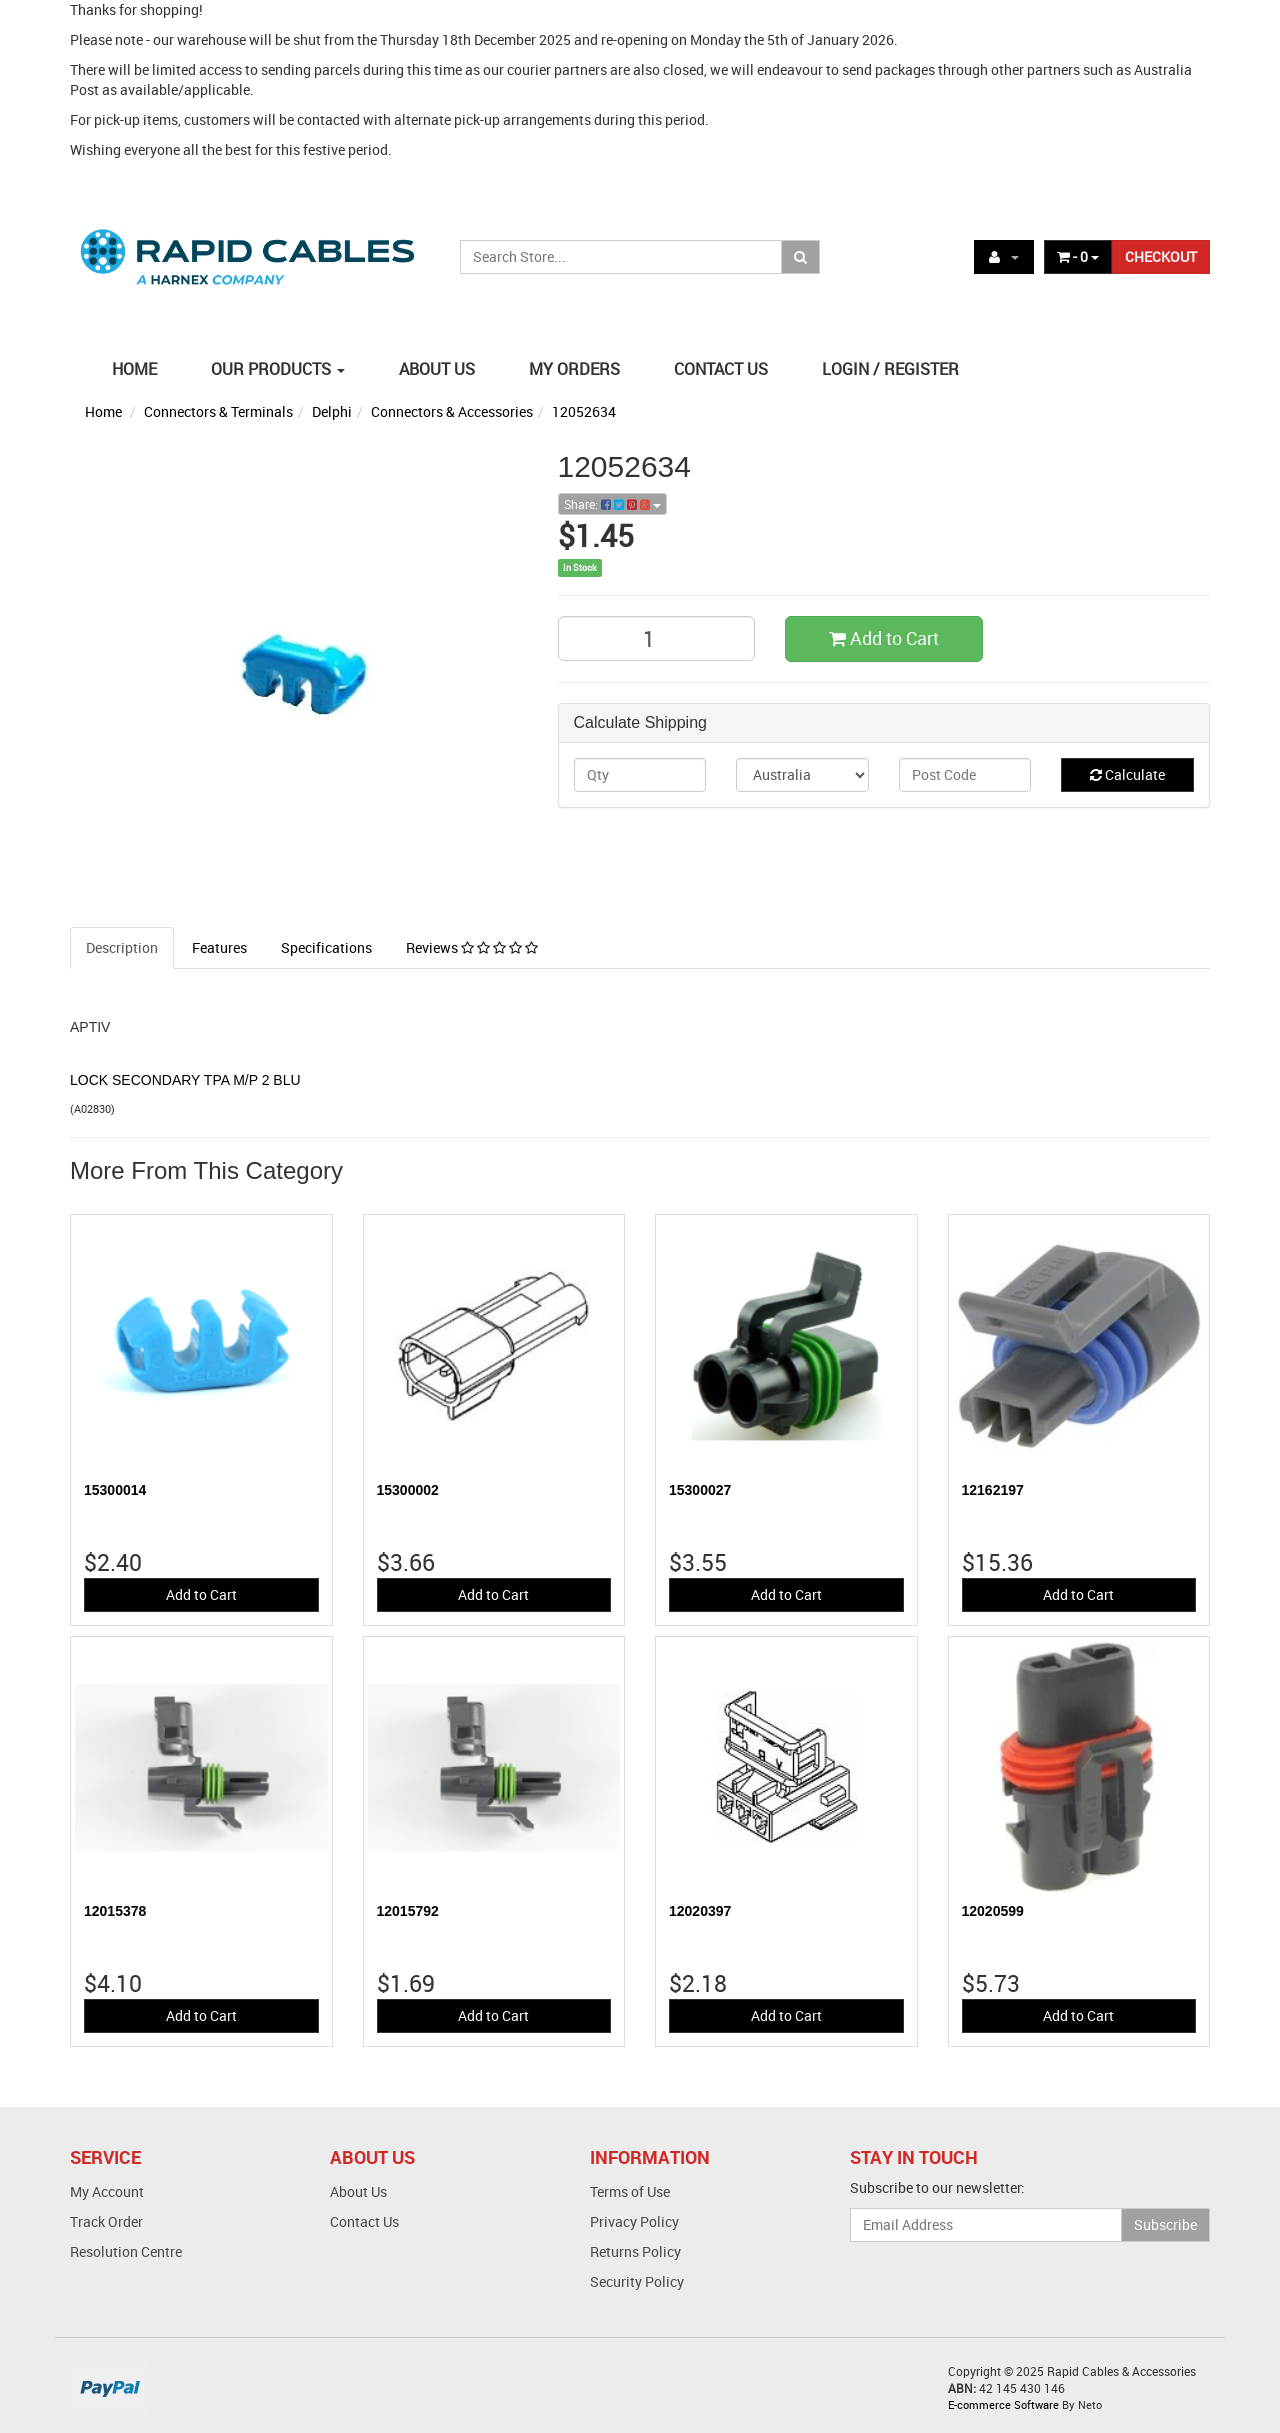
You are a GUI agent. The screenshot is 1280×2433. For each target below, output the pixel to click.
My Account (107, 2191)
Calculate (1127, 774)
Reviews (472, 947)
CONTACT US (721, 369)
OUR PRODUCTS (278, 369)
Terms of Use (630, 2191)
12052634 (584, 411)
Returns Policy (635, 2251)
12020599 (993, 1911)
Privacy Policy (634, 2221)
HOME (134, 369)
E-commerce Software (1003, 2404)
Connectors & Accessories (452, 411)
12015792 (408, 1911)
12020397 (700, 1911)
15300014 (115, 1490)
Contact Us (364, 2221)
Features (219, 947)
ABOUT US (437, 369)
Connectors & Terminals (218, 411)
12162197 (993, 1490)
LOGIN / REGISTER (890, 369)
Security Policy (637, 2281)
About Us (358, 2191)
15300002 (408, 1490)
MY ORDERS (574, 369)
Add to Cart (884, 638)
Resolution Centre (126, 2251)
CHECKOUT (1161, 256)
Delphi (332, 411)
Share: (612, 504)
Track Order (106, 2221)
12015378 (115, 1911)
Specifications (326, 947)
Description (122, 947)
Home (103, 411)
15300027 (700, 1490)
